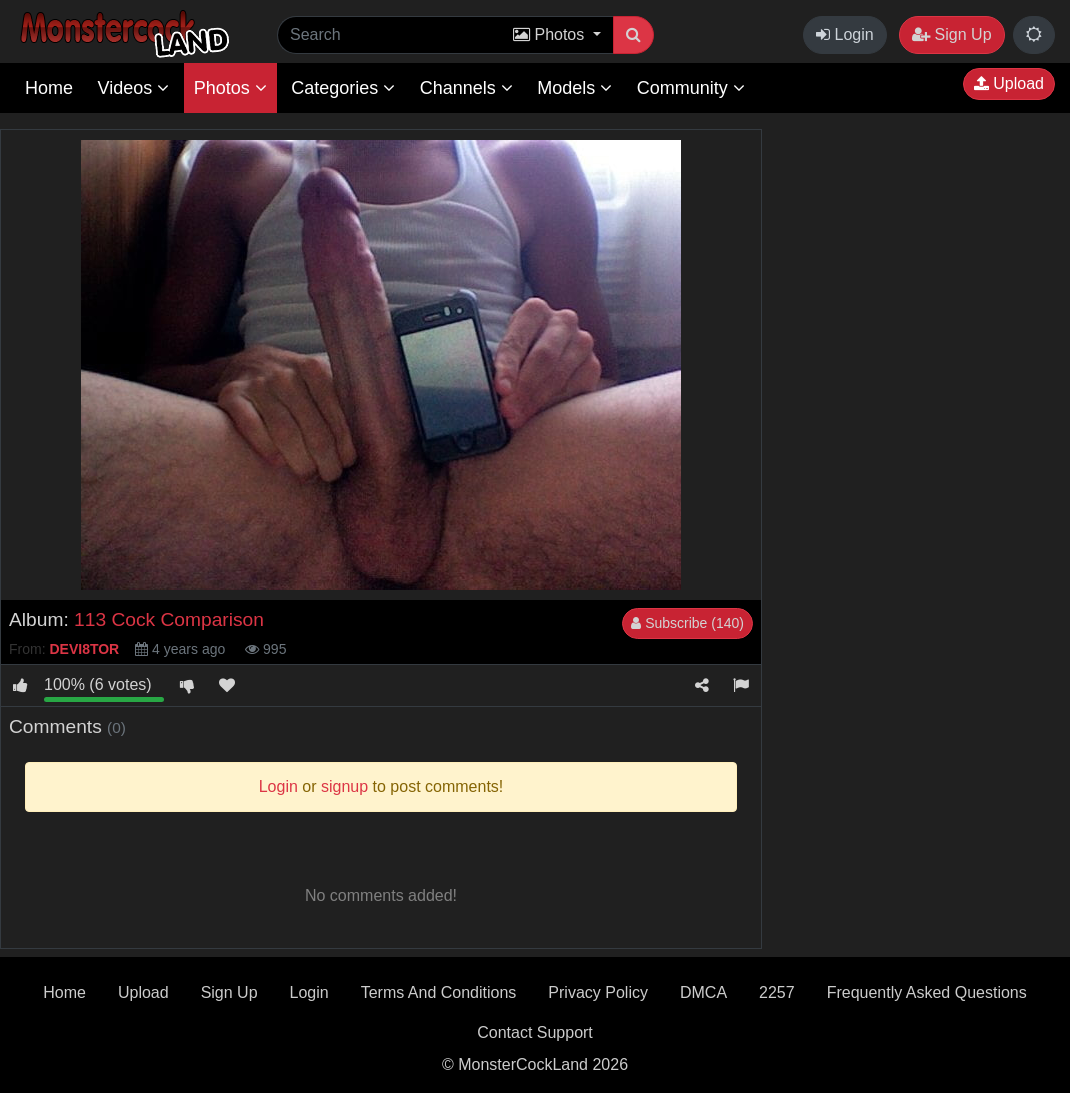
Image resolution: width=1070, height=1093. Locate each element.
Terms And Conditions (439, 992)
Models (574, 88)
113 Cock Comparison (169, 619)
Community (691, 88)
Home (49, 88)
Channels (466, 88)
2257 (777, 992)
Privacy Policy (598, 992)
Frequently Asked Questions (927, 992)
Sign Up (951, 34)
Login (845, 34)
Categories (343, 88)
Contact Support (535, 1032)
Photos (230, 88)
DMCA (703, 992)
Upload (1009, 83)
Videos (133, 88)
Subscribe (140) (687, 623)
